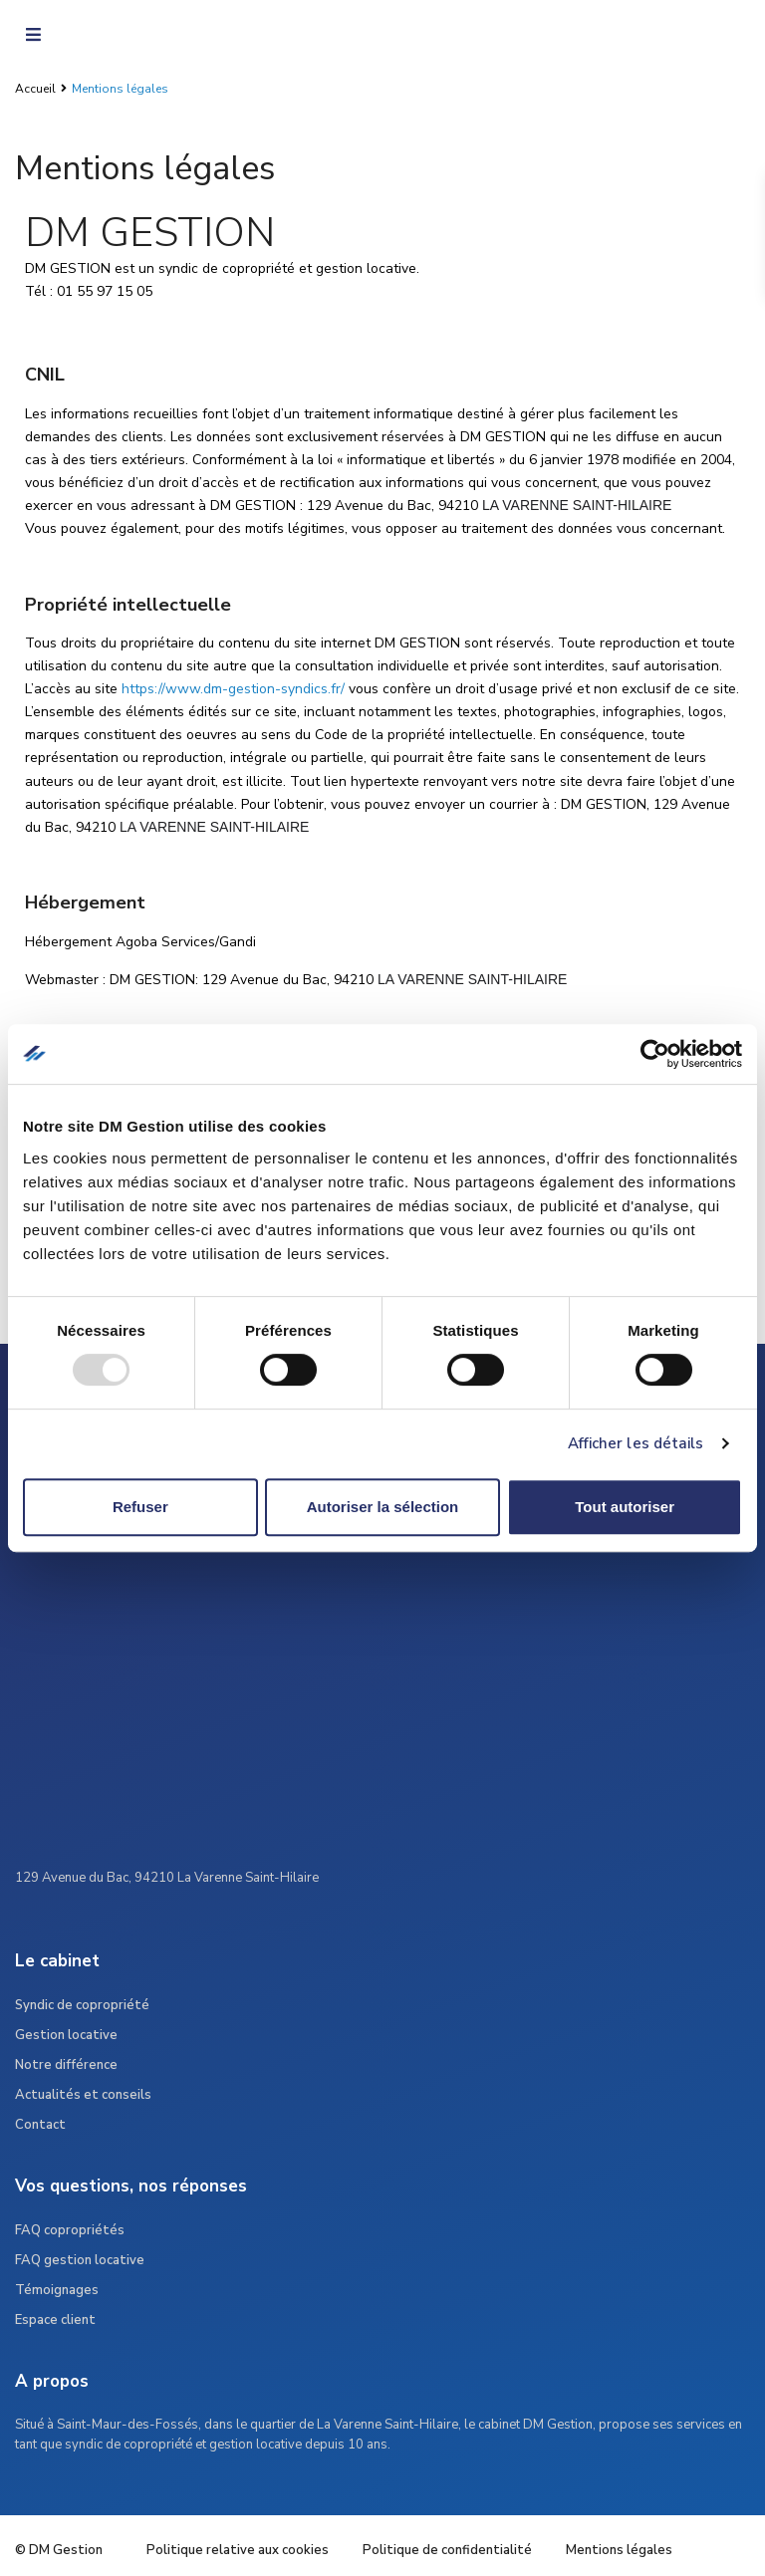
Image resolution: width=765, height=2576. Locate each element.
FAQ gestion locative (79, 2260)
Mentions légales (619, 2550)
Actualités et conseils (83, 2095)
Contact (40, 2125)
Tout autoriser (624, 1506)
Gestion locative (66, 2035)
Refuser (140, 1506)
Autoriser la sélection (383, 1506)
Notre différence (66, 2065)
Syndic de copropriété (82, 2005)
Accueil (35, 89)
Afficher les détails (636, 1443)
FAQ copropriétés (70, 2230)
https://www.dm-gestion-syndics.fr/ (233, 688)
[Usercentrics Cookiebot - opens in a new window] (655, 1054)
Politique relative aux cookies (237, 2550)
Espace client (55, 2320)
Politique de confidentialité (447, 2550)
